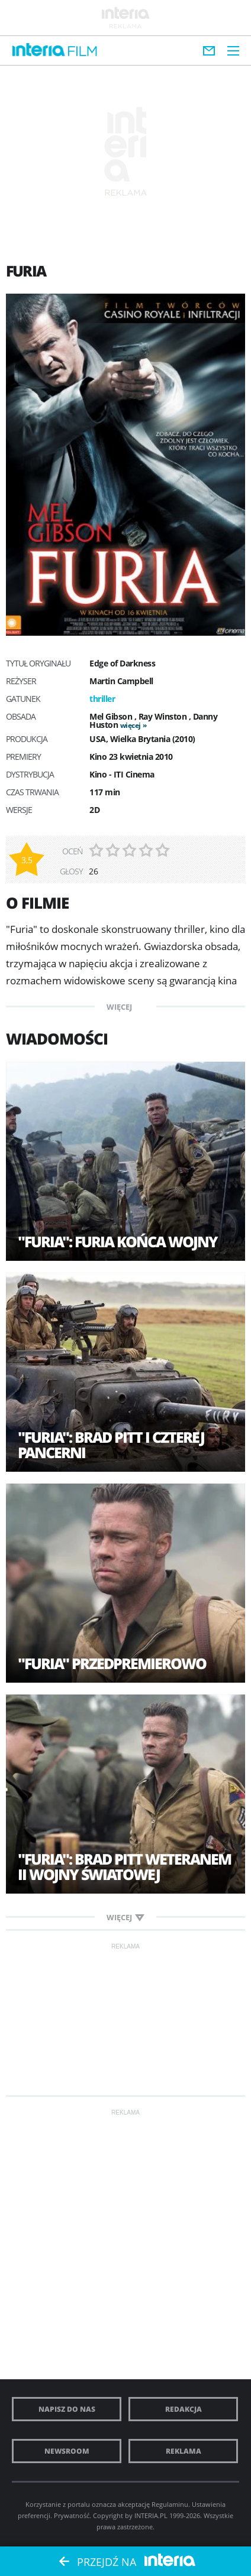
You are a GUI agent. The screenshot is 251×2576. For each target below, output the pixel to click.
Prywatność (71, 2515)
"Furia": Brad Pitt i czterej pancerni (111, 1444)
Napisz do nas (66, 2409)
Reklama (183, 2451)
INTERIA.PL (151, 2515)
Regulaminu (170, 2504)
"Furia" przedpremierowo (112, 1663)
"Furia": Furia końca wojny (117, 1241)
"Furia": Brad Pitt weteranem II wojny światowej (124, 1866)
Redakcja (183, 2409)
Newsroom (66, 2451)
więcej (130, 725)
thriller (102, 698)
